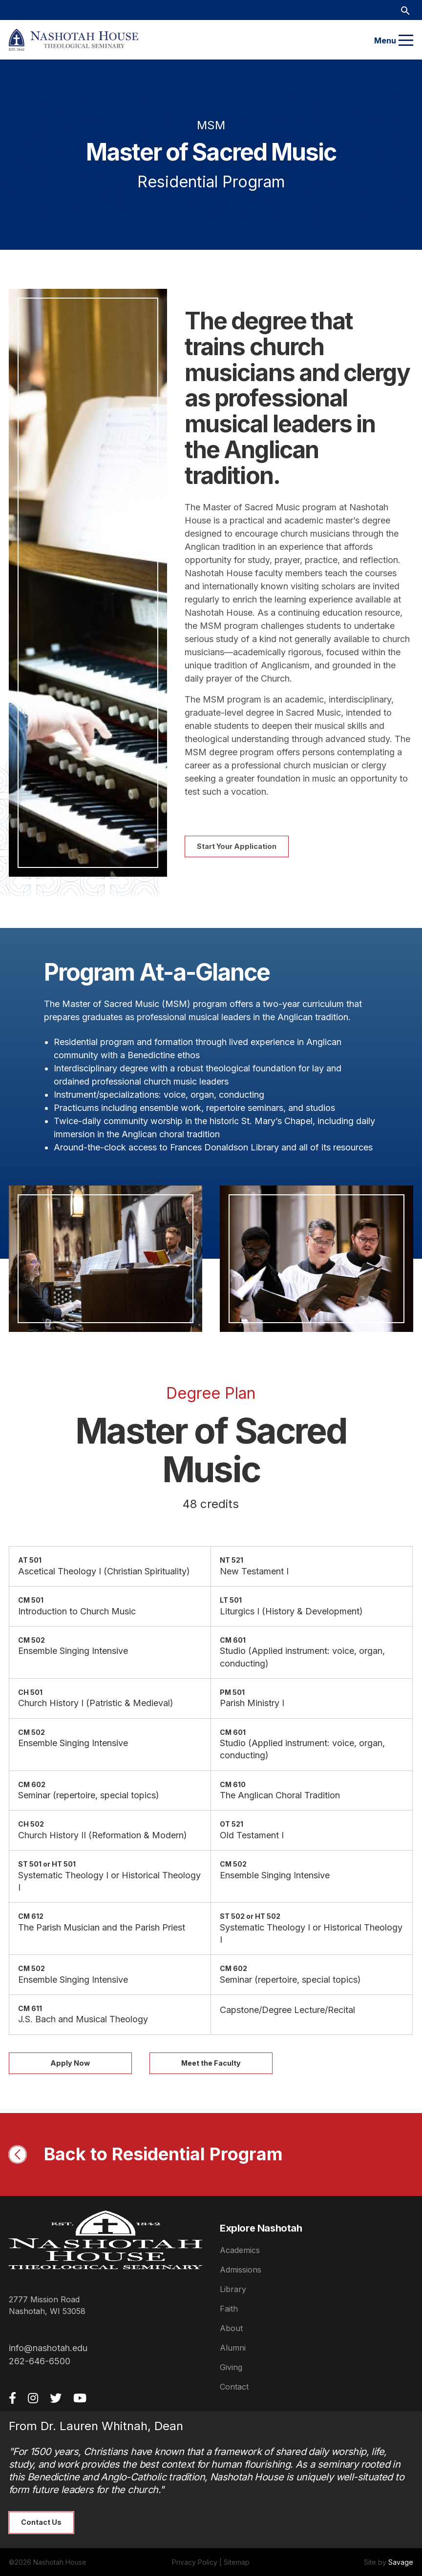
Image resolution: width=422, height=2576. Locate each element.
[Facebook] (12, 2398)
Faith (229, 2309)
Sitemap (237, 2562)
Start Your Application (236, 846)
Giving (231, 2367)
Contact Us (41, 2522)
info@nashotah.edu (48, 2348)
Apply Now (70, 2063)
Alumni (233, 2348)
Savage (400, 2562)
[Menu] (406, 40)
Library (233, 2289)
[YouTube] (79, 2398)
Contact (234, 2387)
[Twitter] (56, 2398)
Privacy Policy (194, 2562)
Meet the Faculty (211, 2063)
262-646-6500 (39, 2361)
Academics (240, 2250)
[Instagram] (33, 2398)
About (231, 2328)
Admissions (240, 2269)
